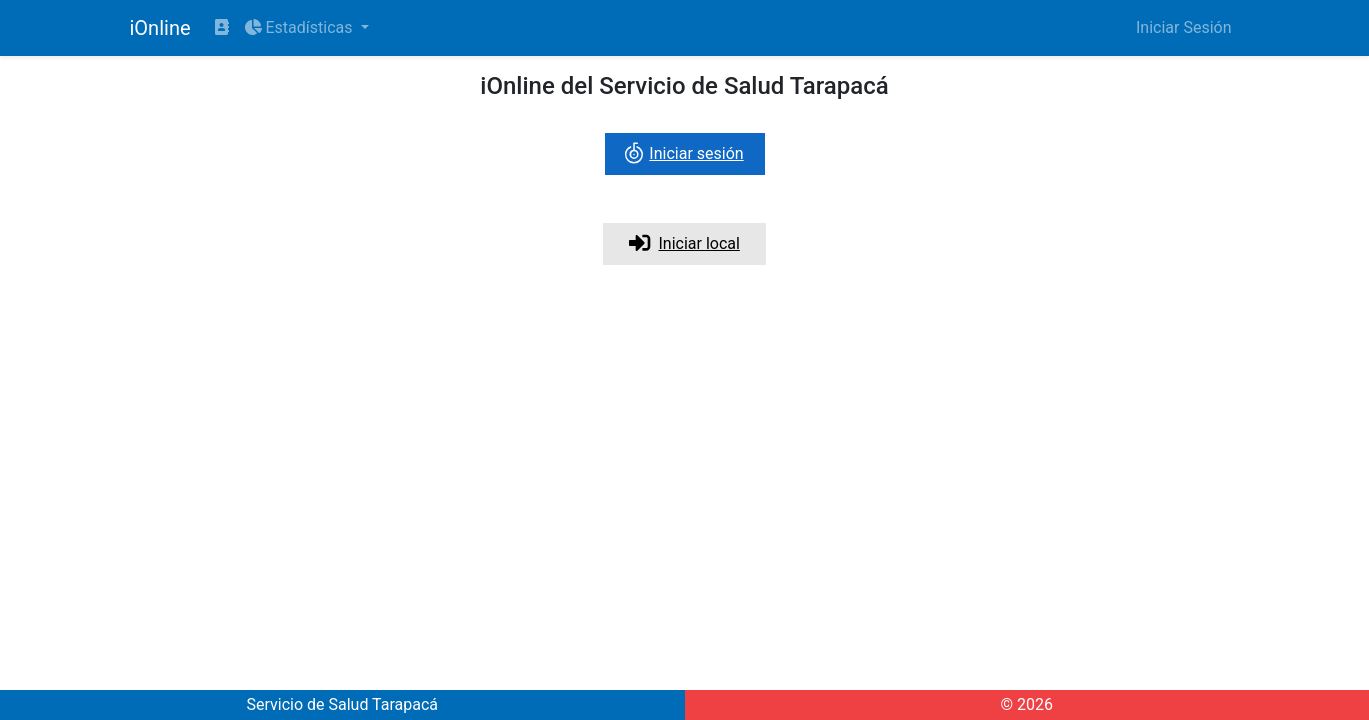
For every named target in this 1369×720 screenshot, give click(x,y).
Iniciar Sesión (1184, 27)
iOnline (160, 28)
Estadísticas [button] (301, 27)
